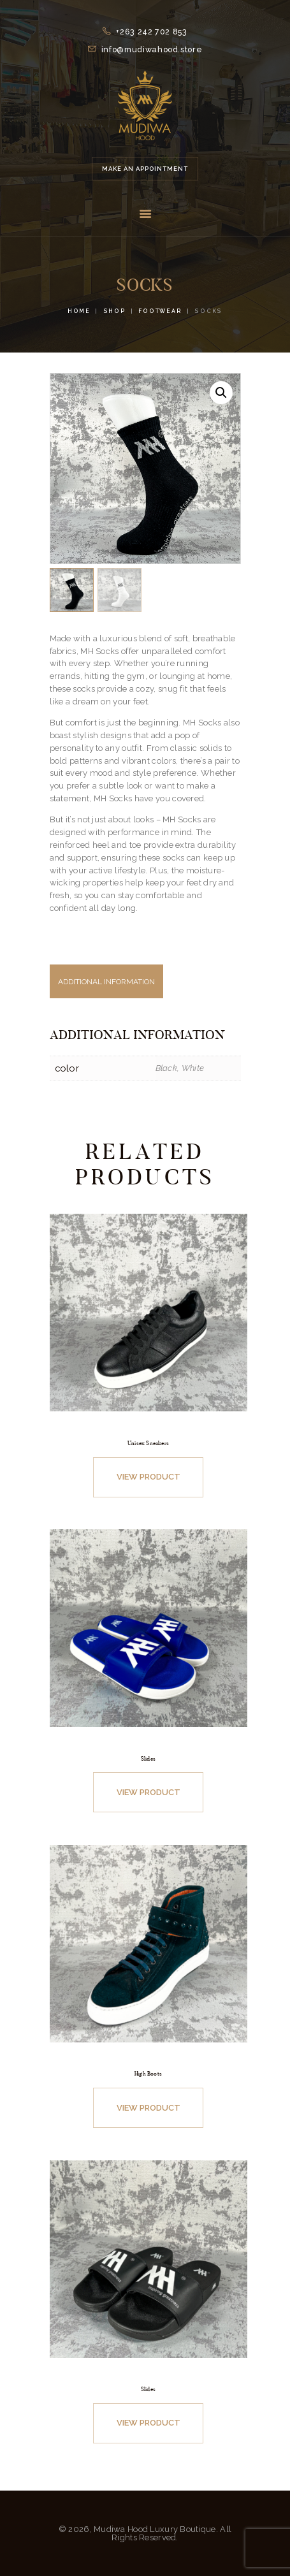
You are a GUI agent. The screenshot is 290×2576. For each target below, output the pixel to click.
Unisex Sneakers (148, 1443)
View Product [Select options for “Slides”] (148, 1792)
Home (79, 311)
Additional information (106, 981)
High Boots (148, 2074)
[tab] (145, 987)
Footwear (160, 311)
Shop (114, 311)
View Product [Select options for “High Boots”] (148, 2108)
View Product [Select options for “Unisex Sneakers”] (148, 1476)
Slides (148, 1759)
